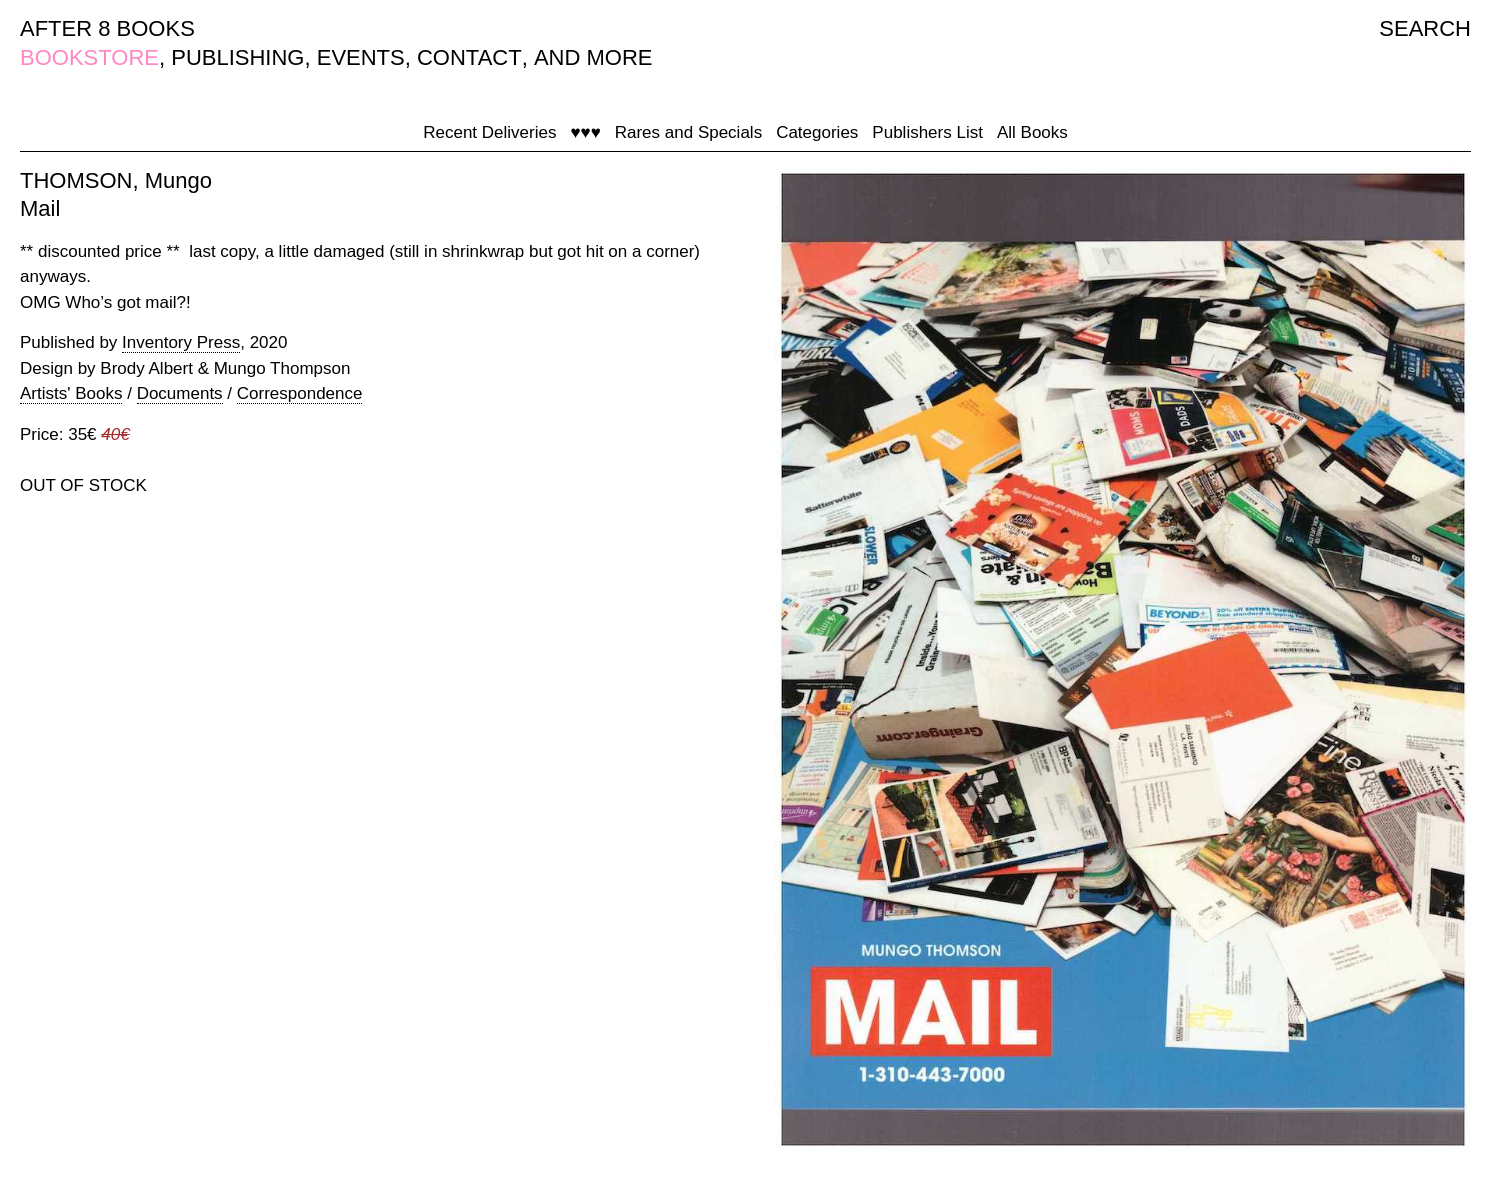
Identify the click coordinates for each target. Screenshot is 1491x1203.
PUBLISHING (237, 57)
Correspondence (300, 393)
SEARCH (1425, 28)
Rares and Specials (688, 132)
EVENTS (361, 57)
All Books (1032, 132)
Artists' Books (71, 393)
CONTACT (469, 57)
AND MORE (593, 57)
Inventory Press (181, 342)
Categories (817, 132)
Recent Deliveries (489, 132)
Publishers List (927, 132)
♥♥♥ (585, 132)
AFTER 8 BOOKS (107, 28)
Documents (180, 393)
